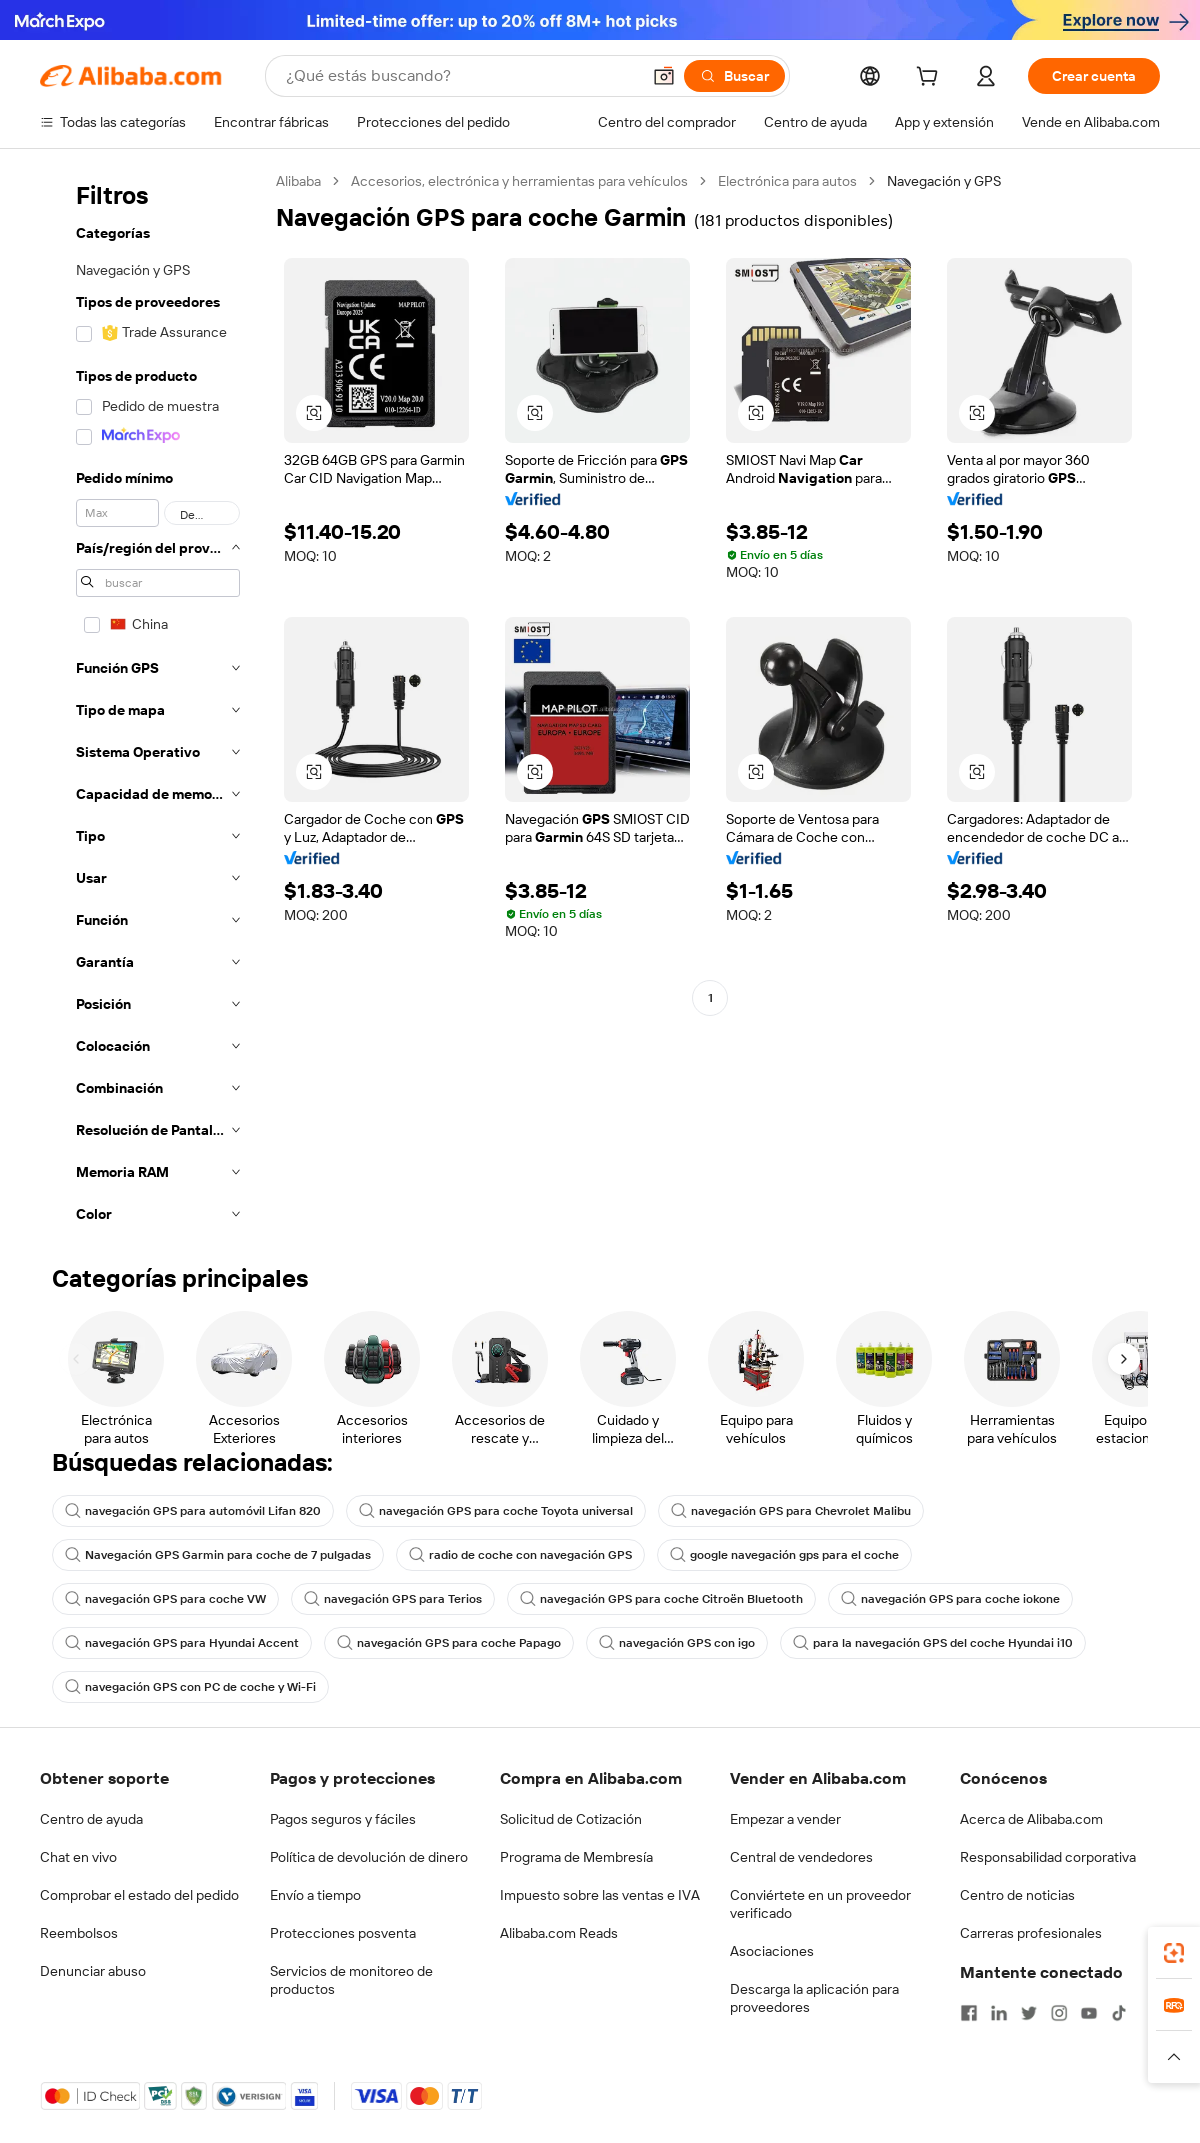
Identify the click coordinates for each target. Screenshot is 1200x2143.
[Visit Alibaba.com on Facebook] (969, 2013)
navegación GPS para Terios (393, 1599)
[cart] (931, 79)
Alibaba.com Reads (559, 1933)
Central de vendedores (801, 1857)
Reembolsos (79, 1933)
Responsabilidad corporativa (1048, 1857)
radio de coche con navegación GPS (520, 1555)
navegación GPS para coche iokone (950, 1599)
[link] (1174, 1953)
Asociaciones (772, 1951)
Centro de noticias (1017, 1895)
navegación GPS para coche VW (165, 1599)
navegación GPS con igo (677, 1643)
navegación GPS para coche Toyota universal (496, 1511)
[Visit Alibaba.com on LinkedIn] (999, 2013)
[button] (664, 76)
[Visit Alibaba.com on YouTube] (1089, 2013)
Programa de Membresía (576, 1857)
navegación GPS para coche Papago (449, 1643)
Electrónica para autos (787, 181)
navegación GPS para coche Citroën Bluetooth (661, 1599)
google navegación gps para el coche (784, 1555)
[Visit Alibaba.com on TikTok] (1119, 2013)
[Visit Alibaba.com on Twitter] (1029, 2013)
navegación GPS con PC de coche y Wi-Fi (190, 1687)
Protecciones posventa (343, 1933)
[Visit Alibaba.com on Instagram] (1059, 2013)
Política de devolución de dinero (369, 1857)
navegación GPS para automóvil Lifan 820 (193, 1511)
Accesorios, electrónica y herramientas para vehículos (519, 181)
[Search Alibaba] (461, 76)
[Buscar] (734, 76)
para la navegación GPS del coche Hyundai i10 (933, 1643)
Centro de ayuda (91, 1819)
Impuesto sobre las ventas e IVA (600, 1895)
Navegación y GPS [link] (944, 181)
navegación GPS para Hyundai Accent (182, 1643)
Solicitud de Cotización (571, 1819)
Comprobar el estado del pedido (139, 1895)
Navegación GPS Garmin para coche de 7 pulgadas (218, 1555)
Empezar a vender (785, 1819)
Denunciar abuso (93, 1971)
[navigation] (152, 703)
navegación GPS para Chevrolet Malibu (791, 1511)
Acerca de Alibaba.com (1031, 1819)
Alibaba (298, 181)
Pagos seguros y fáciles (343, 1819)
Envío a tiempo (315, 1895)
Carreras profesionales (1031, 1933)
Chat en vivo (78, 1857)
